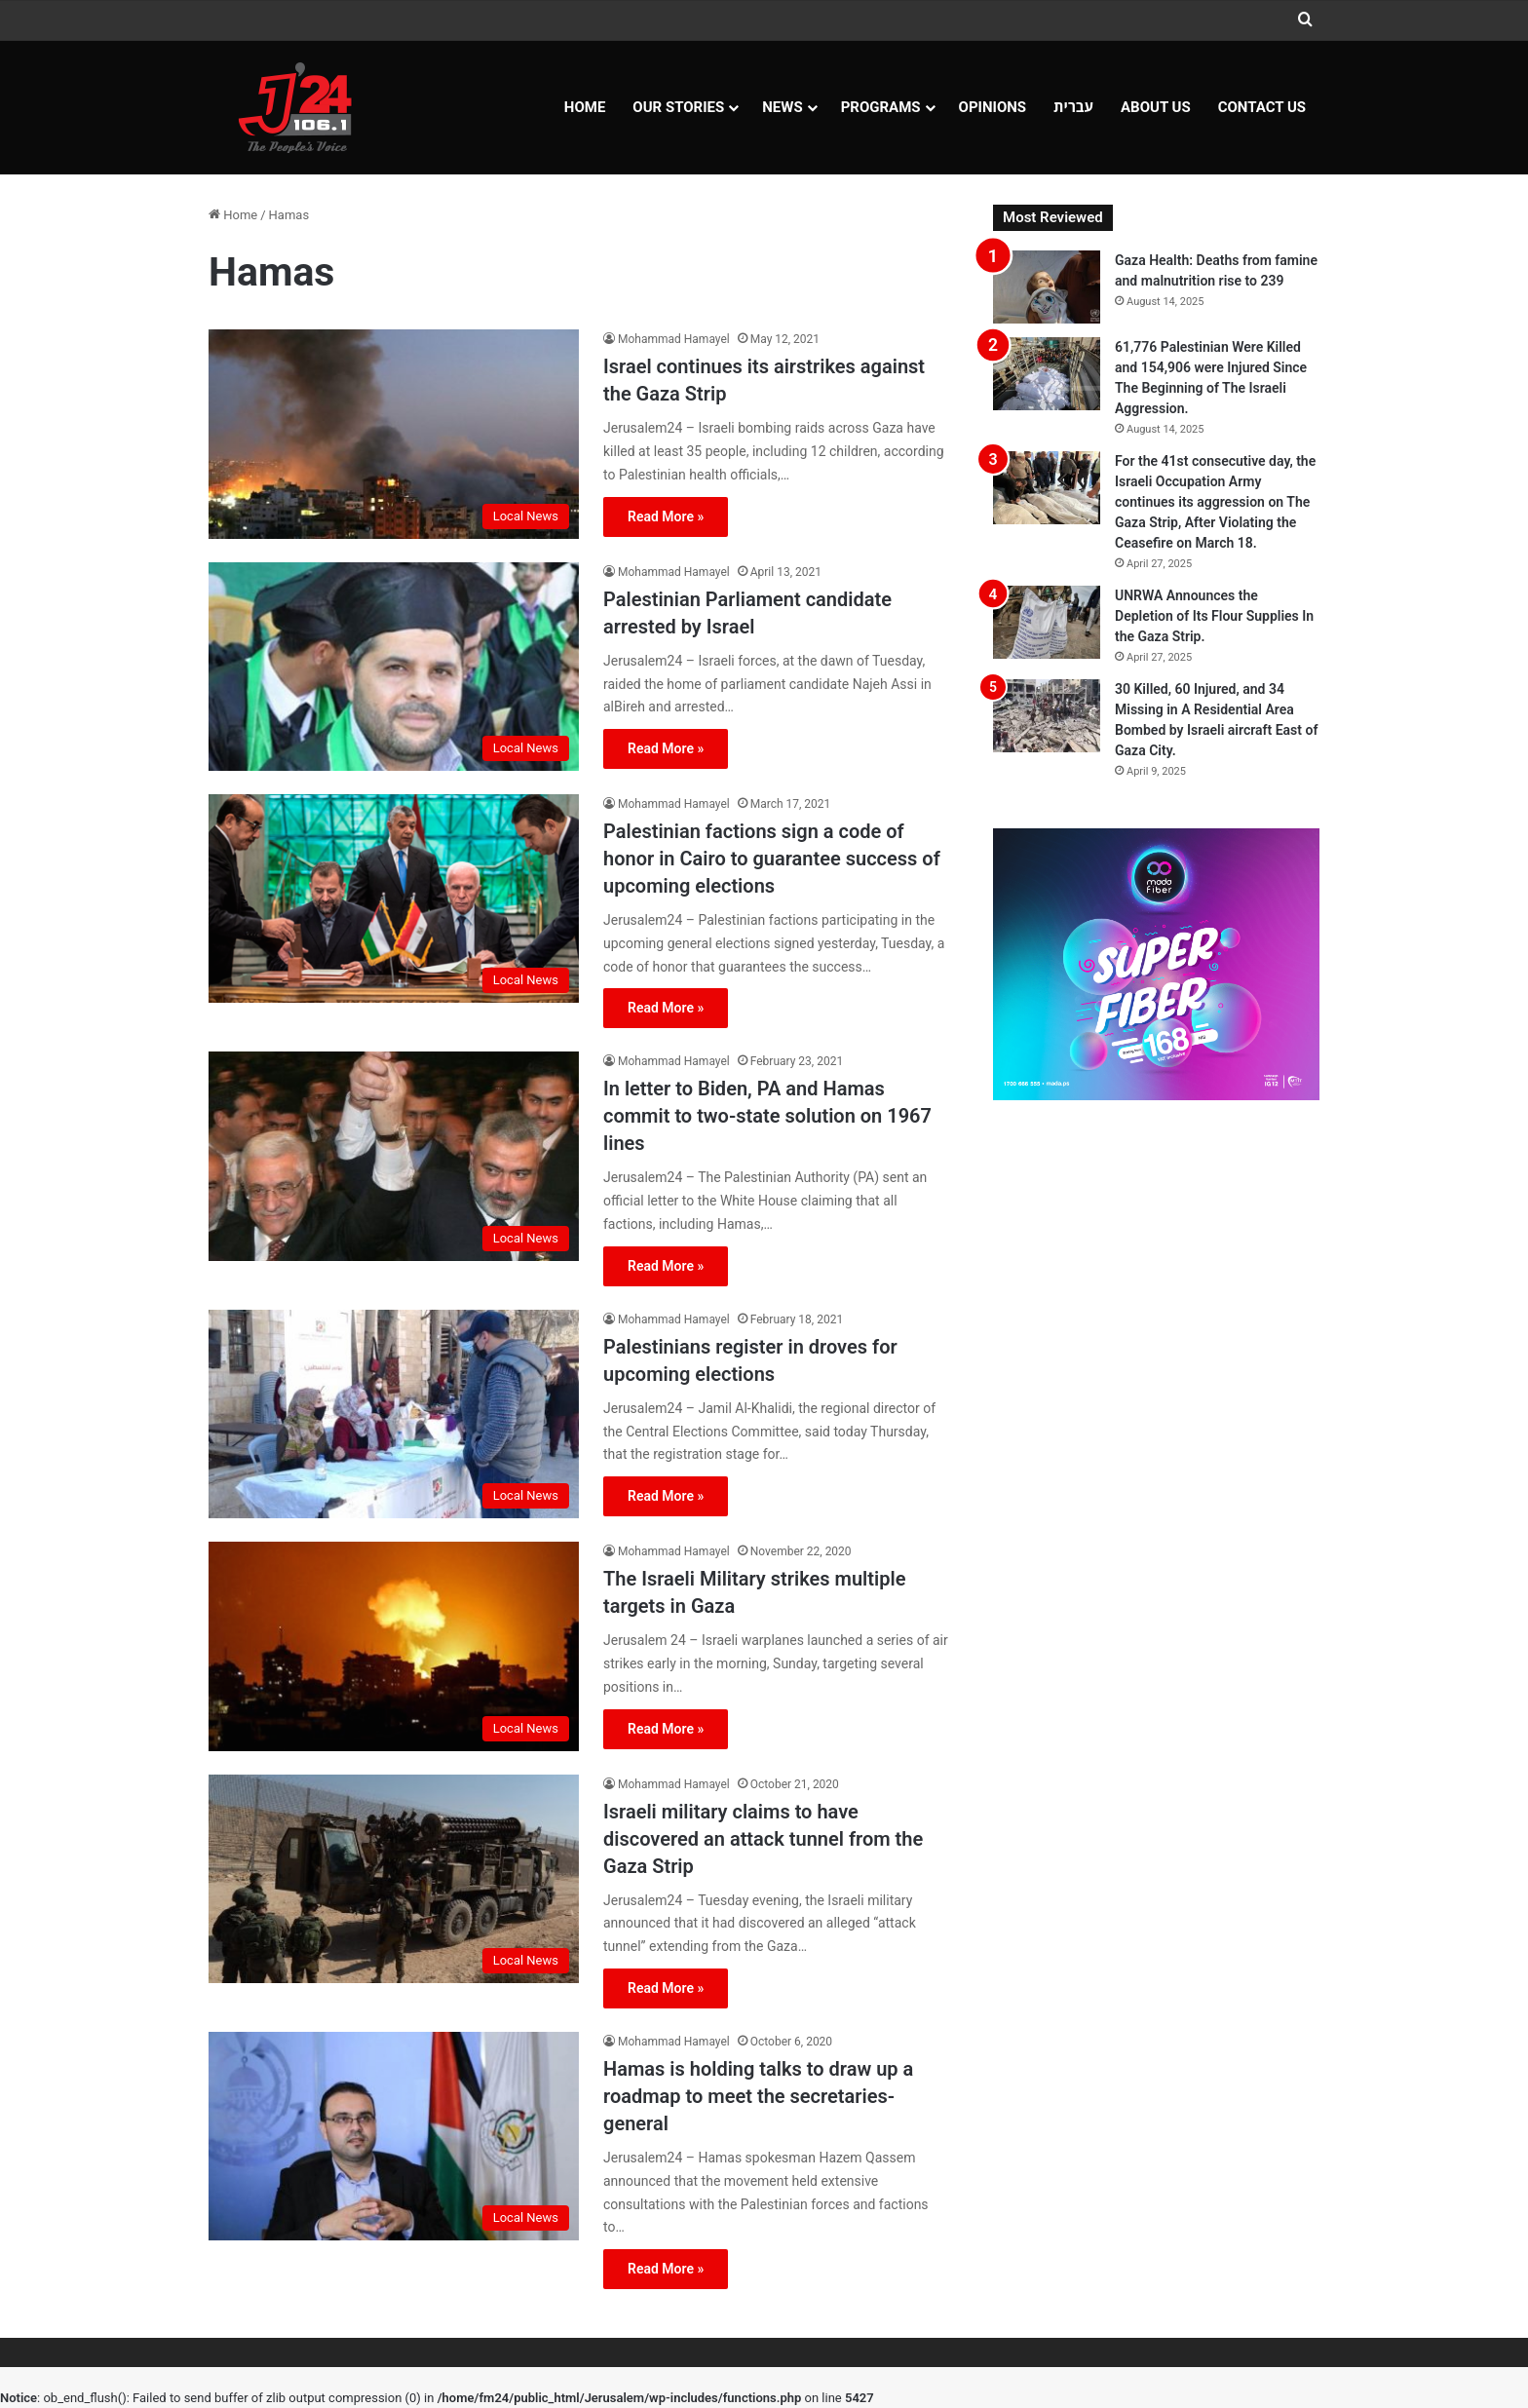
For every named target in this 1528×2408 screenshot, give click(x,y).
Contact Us (1262, 107)
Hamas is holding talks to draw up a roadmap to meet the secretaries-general (758, 2096)
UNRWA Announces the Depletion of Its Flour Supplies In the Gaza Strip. (1214, 616)
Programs (881, 107)
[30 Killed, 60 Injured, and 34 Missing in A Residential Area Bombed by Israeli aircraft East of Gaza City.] (1046, 715)
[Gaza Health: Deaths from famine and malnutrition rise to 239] (1046, 287)
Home (585, 107)
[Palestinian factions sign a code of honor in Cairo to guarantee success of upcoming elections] (394, 898)
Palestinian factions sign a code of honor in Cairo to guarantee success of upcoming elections (771, 859)
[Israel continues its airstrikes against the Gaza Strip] (394, 433)
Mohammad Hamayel (674, 339)
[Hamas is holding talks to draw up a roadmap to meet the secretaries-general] (394, 2136)
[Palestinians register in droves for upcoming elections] (394, 1414)
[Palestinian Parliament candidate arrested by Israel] (394, 666)
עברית (1073, 107)
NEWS (782, 107)
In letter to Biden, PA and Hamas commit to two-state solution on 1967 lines (767, 1116)
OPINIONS (993, 107)
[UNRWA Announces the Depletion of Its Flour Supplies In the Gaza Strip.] (1046, 622)
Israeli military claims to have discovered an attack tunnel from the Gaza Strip (763, 1839)
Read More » (666, 516)
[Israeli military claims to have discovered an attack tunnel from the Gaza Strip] (394, 1879)
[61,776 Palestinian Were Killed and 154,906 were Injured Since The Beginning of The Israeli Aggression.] (1046, 373)
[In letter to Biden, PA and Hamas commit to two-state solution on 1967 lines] (394, 1155)
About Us (1156, 107)
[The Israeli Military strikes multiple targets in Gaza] (394, 1646)
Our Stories (678, 107)
